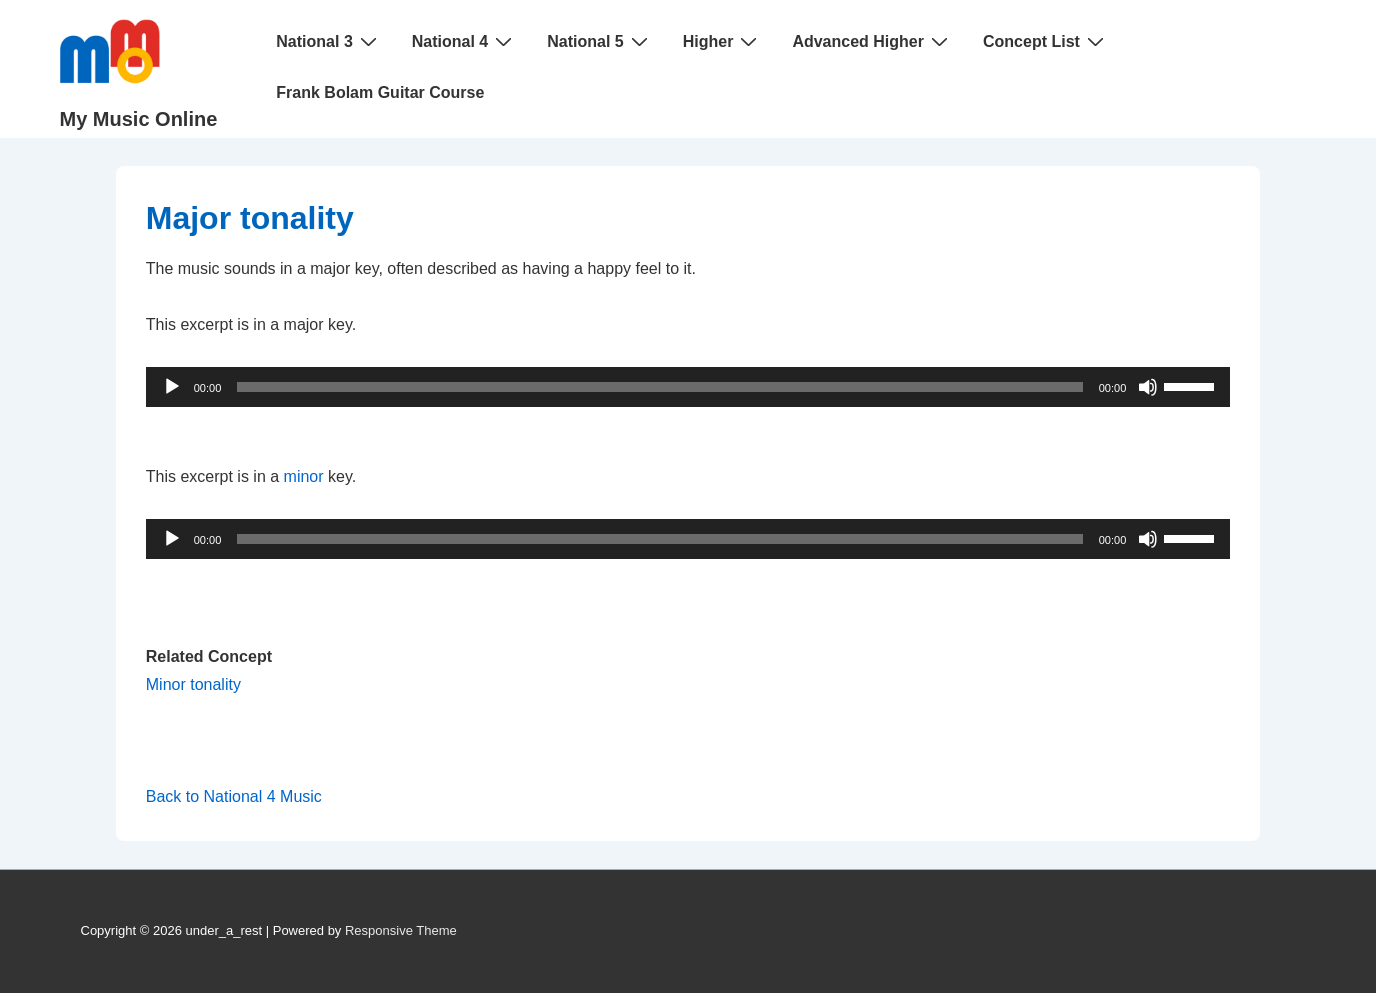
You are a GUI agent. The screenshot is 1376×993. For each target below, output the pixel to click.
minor (304, 476)
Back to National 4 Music (234, 796)
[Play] (172, 387)
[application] (688, 387)
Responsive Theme (401, 930)
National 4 (464, 41)
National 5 (599, 41)
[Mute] (1148, 387)
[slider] (659, 387)
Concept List (1046, 41)
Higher (723, 41)
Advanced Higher (872, 41)
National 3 (328, 41)
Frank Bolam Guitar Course (380, 92)
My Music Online (139, 119)
